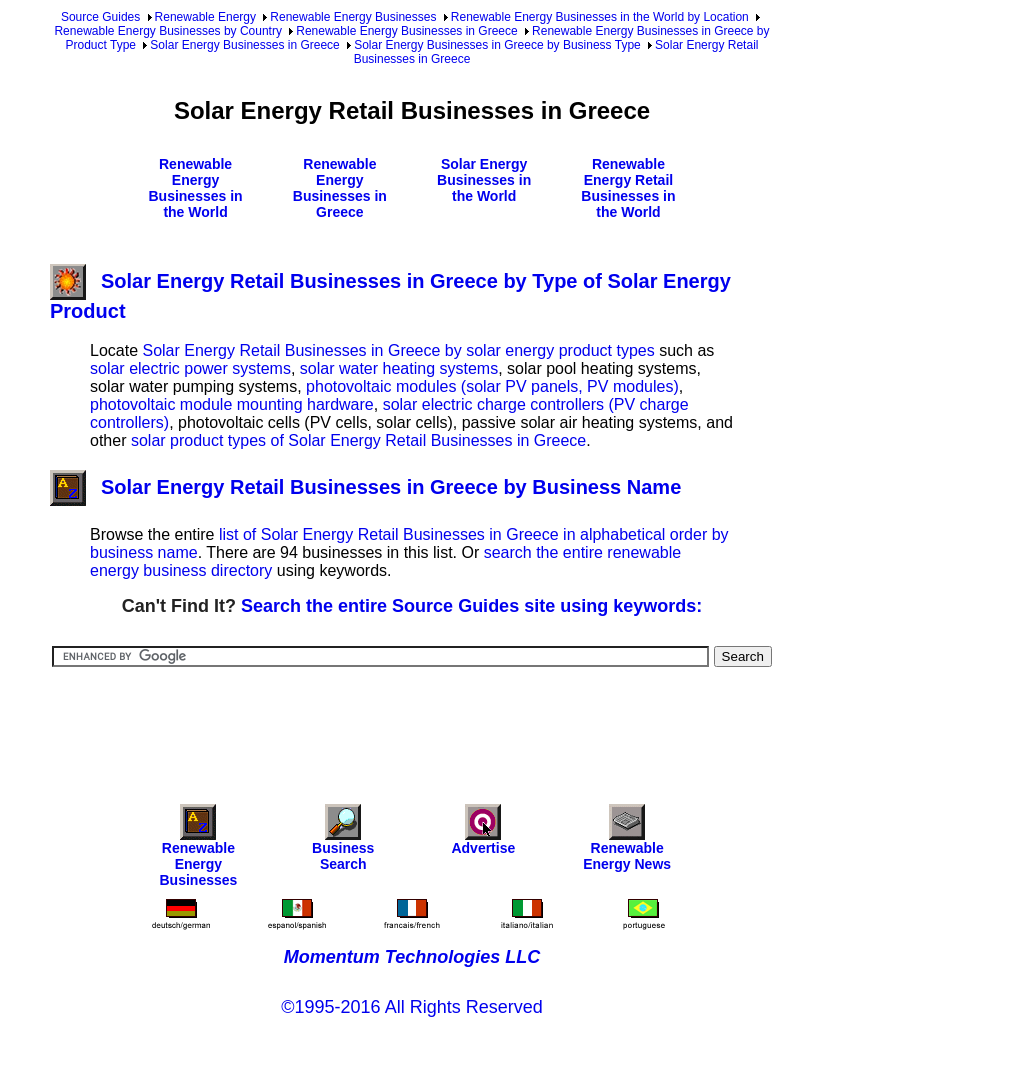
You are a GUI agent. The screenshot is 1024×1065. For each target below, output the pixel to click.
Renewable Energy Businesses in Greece (406, 31)
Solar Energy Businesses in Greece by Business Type (497, 45)
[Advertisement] (414, 722)
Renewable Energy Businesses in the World (195, 188)
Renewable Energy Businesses (353, 17)
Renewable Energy (205, 17)
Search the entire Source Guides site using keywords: (471, 606)
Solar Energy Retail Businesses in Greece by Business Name (365, 487)
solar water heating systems (399, 368)
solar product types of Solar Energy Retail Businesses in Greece (358, 440)
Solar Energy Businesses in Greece (244, 45)
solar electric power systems (190, 368)
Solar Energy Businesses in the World (484, 180)
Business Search (343, 842)
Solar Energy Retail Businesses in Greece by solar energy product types (398, 350)
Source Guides (100, 17)
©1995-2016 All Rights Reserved (411, 1007)
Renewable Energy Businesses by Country (167, 31)
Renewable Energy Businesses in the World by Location (600, 17)
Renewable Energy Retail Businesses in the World (628, 188)
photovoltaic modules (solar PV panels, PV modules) (492, 386)
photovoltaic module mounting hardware (232, 404)
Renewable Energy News (627, 842)
